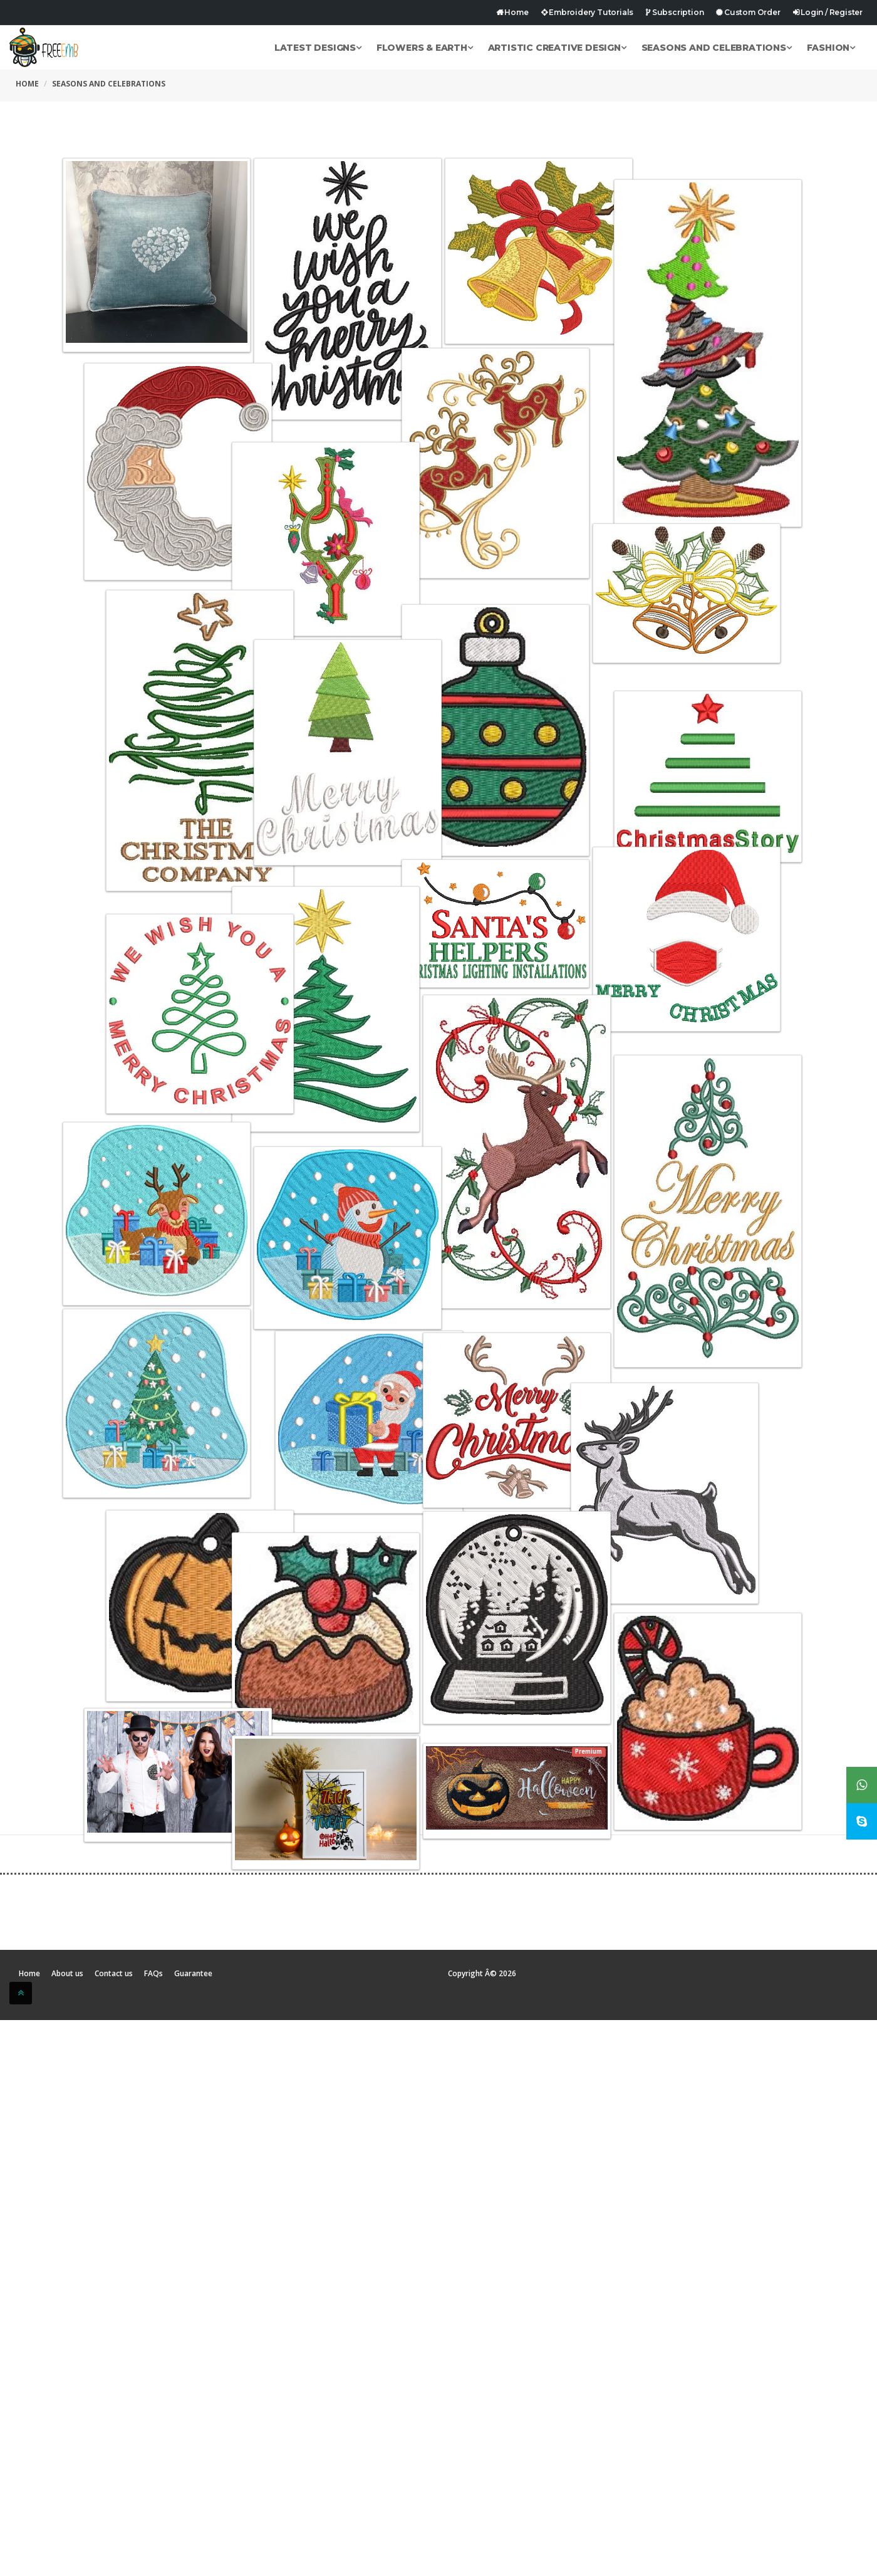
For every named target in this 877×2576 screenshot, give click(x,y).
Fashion (831, 47)
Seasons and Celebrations (716, 47)
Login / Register (828, 12)
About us (67, 1973)
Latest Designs (317, 47)
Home (512, 12)
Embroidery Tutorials (587, 12)
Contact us (114, 1973)
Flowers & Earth (424, 47)
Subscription (674, 12)
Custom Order (748, 12)
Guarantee (193, 1973)
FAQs (153, 1973)
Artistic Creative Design (557, 47)
